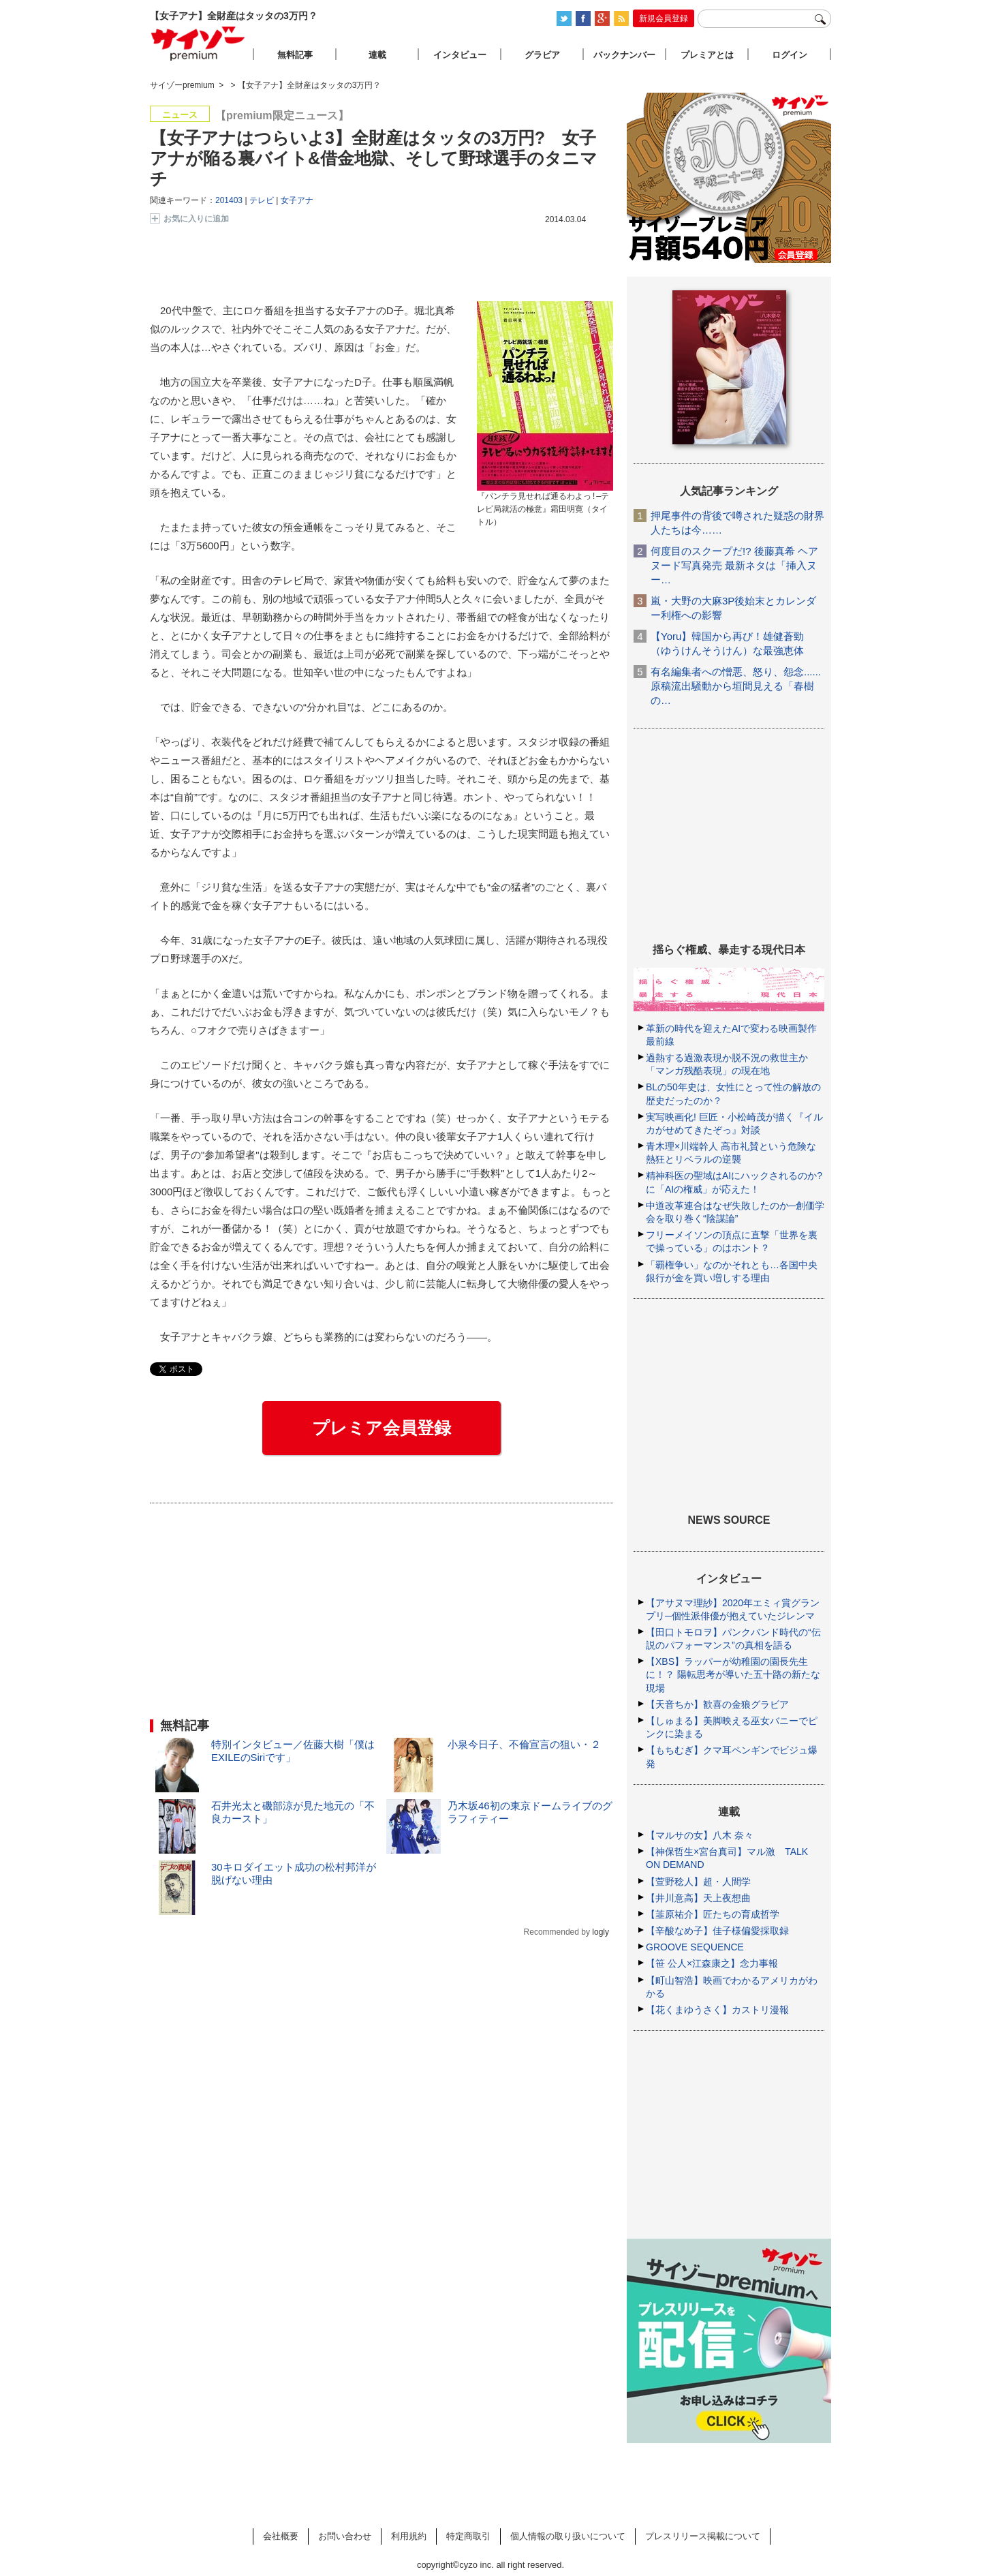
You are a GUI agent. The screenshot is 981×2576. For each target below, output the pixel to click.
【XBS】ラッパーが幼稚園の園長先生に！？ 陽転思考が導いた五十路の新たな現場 (733, 1674)
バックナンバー (624, 55)
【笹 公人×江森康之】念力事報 (712, 1963)
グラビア (542, 55)
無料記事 (295, 55)
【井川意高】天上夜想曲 (698, 1897)
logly (600, 1932)
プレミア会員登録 (381, 1427)
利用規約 (408, 2536)
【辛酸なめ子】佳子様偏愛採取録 (717, 1930)
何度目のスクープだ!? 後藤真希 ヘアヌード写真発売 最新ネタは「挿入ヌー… (734, 565)
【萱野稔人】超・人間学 (698, 1881)
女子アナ (297, 200)
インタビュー (459, 55)
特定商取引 (468, 2536)
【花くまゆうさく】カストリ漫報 (717, 2009)
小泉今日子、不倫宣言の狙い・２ (524, 1744)
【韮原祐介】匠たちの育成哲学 (712, 1914)
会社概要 (280, 2536)
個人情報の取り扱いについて (567, 2536)
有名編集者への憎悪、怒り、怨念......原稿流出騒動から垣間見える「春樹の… (736, 686)
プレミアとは (707, 55)
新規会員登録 (663, 18)
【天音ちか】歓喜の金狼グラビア (717, 1704)
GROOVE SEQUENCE (695, 1947)
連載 (377, 55)
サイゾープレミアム (198, 43)
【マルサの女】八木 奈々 (699, 1835)
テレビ (261, 200)
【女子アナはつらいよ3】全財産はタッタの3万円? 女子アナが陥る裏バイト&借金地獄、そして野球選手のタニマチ (373, 158)
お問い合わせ (344, 2536)
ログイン (789, 55)
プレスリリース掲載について (702, 2536)
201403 (229, 200)
